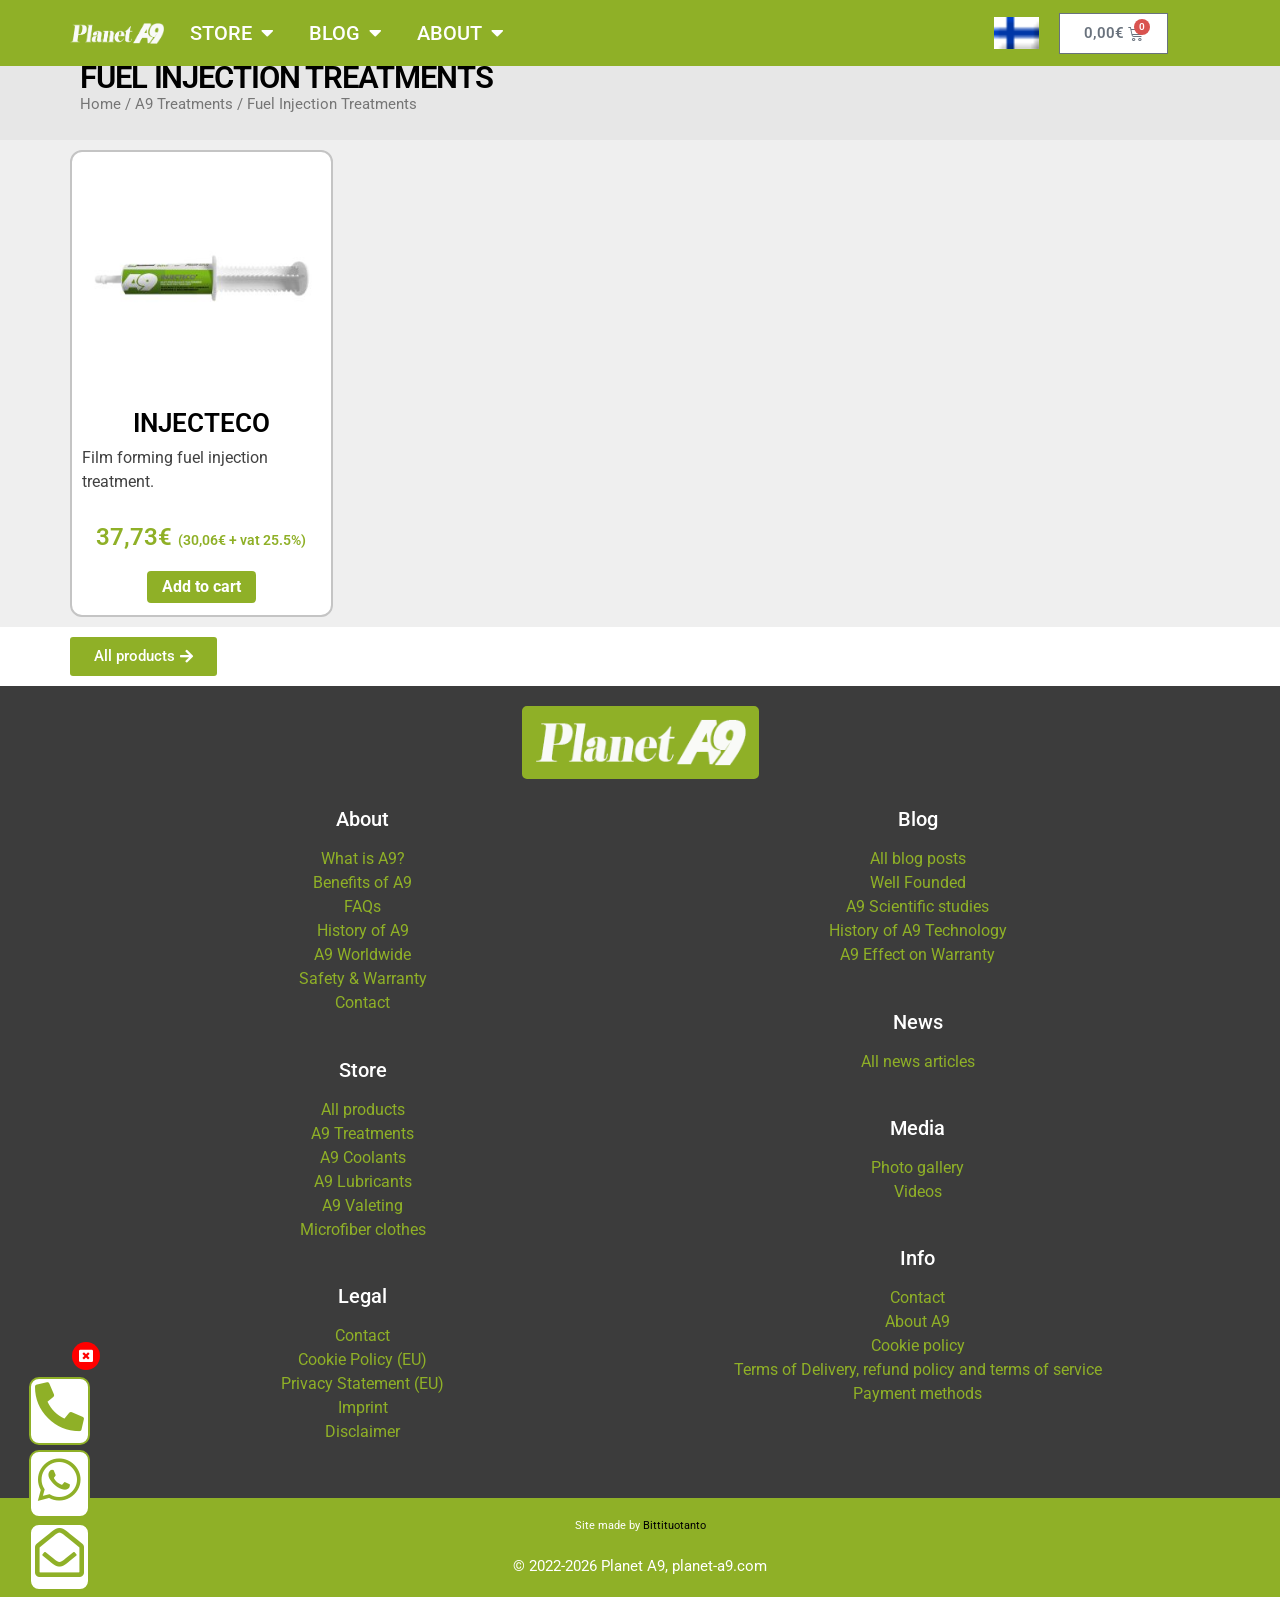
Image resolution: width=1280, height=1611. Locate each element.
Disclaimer (362, 1445)
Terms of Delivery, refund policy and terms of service (918, 1383)
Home (100, 118)
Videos (918, 1205)
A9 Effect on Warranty (917, 968)
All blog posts (918, 872)
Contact (362, 1016)
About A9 (917, 1335)
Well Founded (918, 896)
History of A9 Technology (918, 944)
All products (363, 1123)
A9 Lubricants (363, 1195)
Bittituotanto (674, 1539)
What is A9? (363, 872)
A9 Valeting (362, 1219)
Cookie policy (918, 1359)
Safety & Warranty (363, 992)
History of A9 (363, 944)
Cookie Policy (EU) (362, 1373)
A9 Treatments (184, 118)
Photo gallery (917, 1181)
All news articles (918, 1075)
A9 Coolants (363, 1171)
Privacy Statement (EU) (362, 1397)
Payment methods (917, 1407)
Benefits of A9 (362, 896)
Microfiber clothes (363, 1243)
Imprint (363, 1421)
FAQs (362, 920)
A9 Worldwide (362, 968)
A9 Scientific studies (917, 920)
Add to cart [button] (201, 600)
